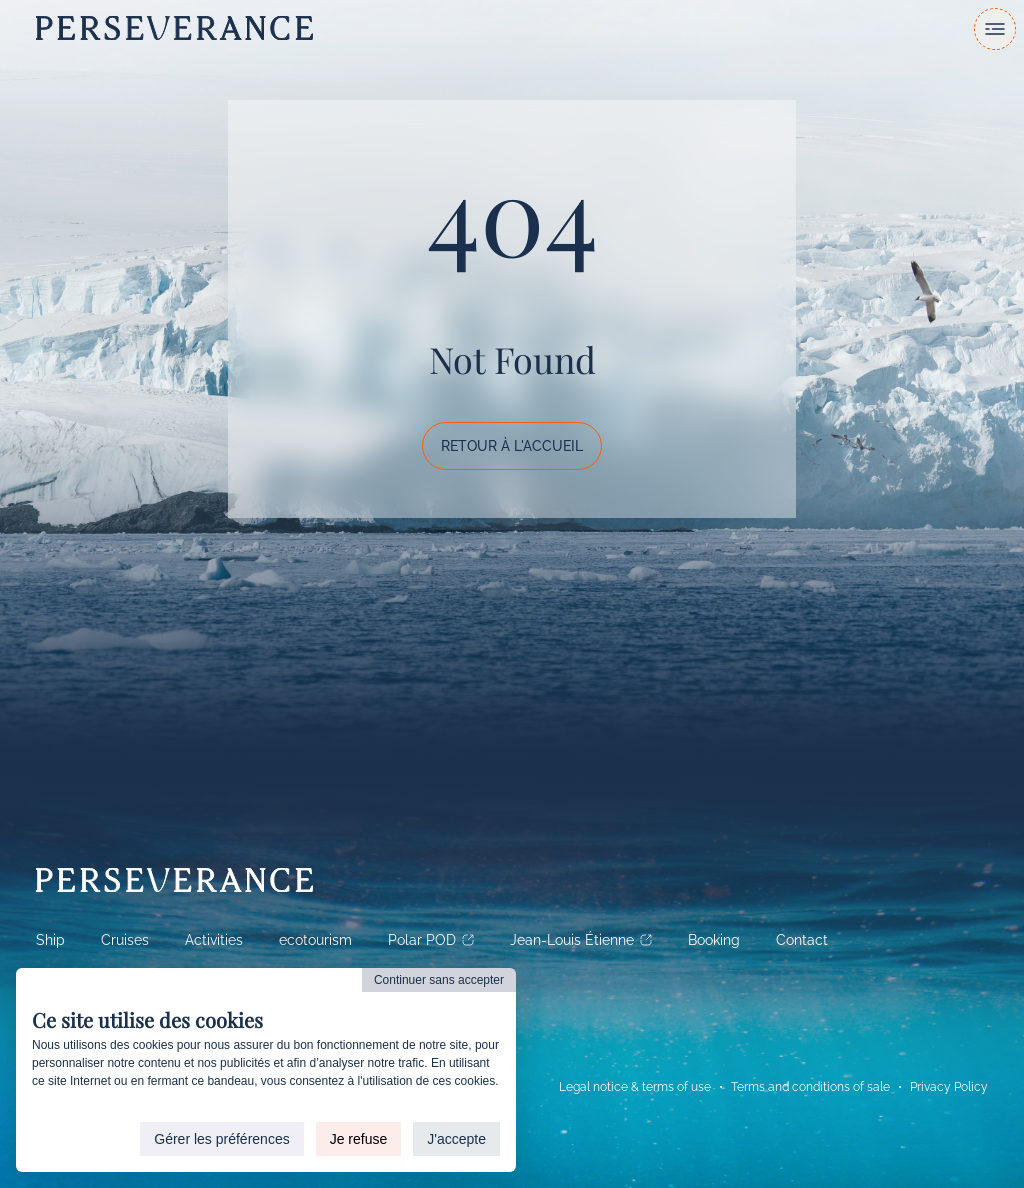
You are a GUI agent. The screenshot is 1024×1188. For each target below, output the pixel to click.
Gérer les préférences (221, 1139)
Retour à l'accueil (512, 446)
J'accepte (456, 1139)
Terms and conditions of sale (810, 1087)
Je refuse (359, 1139)
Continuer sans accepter (439, 980)
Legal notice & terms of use (635, 1087)
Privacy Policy (949, 1087)
